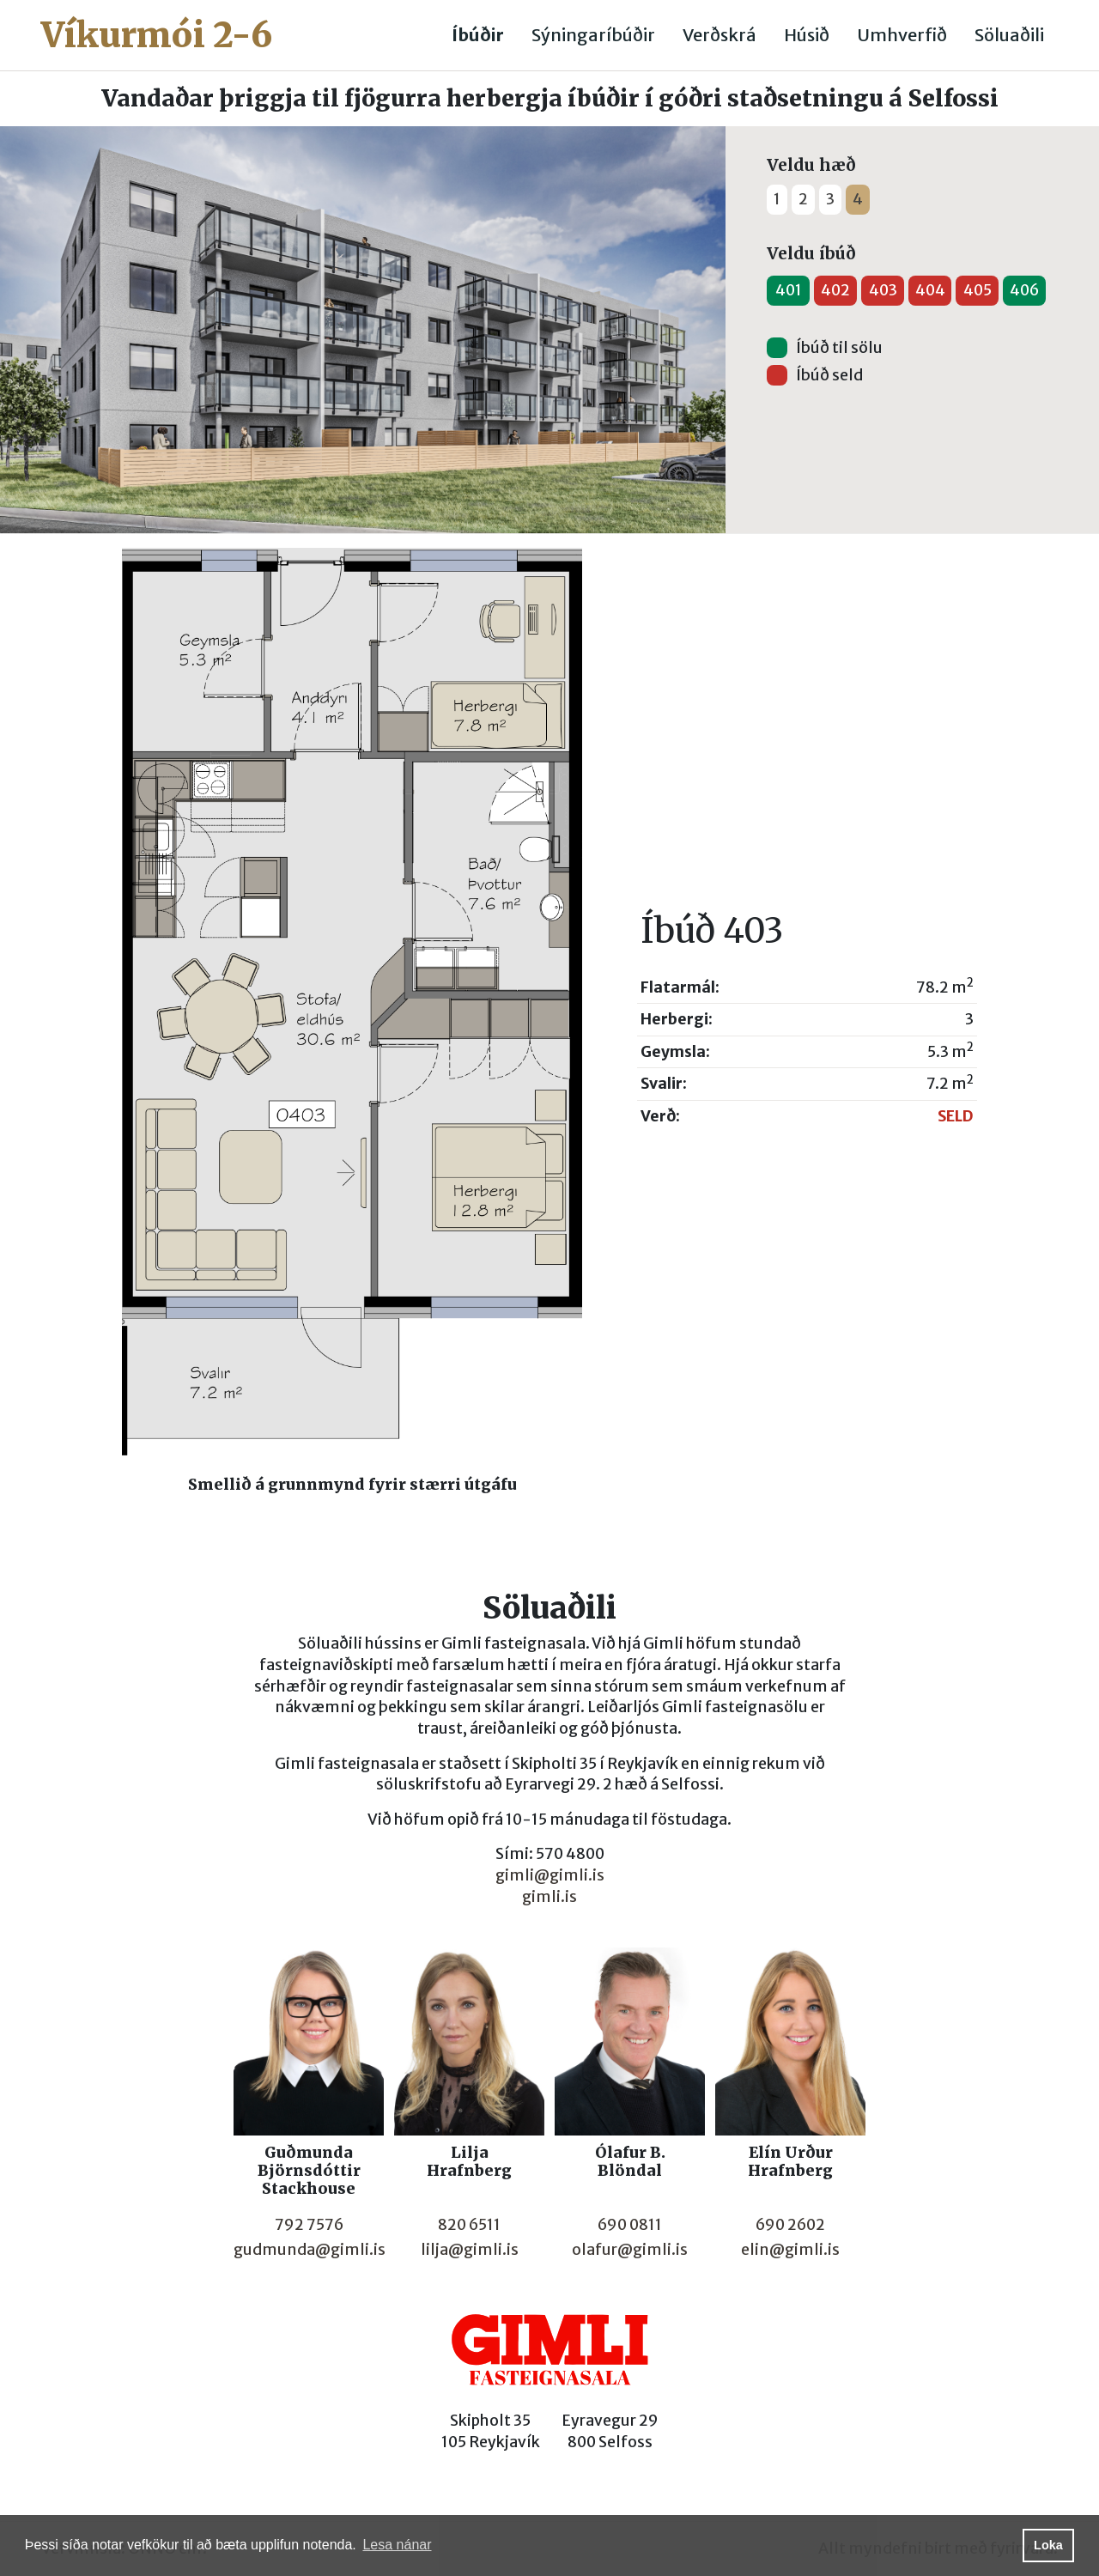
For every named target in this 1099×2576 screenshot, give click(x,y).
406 (1024, 290)
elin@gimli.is (790, 2249)
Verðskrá (719, 35)
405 (977, 290)
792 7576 (309, 2224)
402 (835, 290)
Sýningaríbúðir (593, 35)
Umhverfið (902, 35)
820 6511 (469, 2224)
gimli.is (549, 1896)
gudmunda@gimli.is (310, 2249)
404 (930, 290)
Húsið (806, 35)
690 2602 (790, 2224)
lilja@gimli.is (470, 2249)
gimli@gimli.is (549, 1875)
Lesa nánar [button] (396, 2544)
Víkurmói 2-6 (156, 35)
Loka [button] (1048, 2545)
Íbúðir (478, 35)
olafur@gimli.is (630, 2249)
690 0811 (630, 2224)
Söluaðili (1009, 35)
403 (883, 290)
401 (788, 290)
